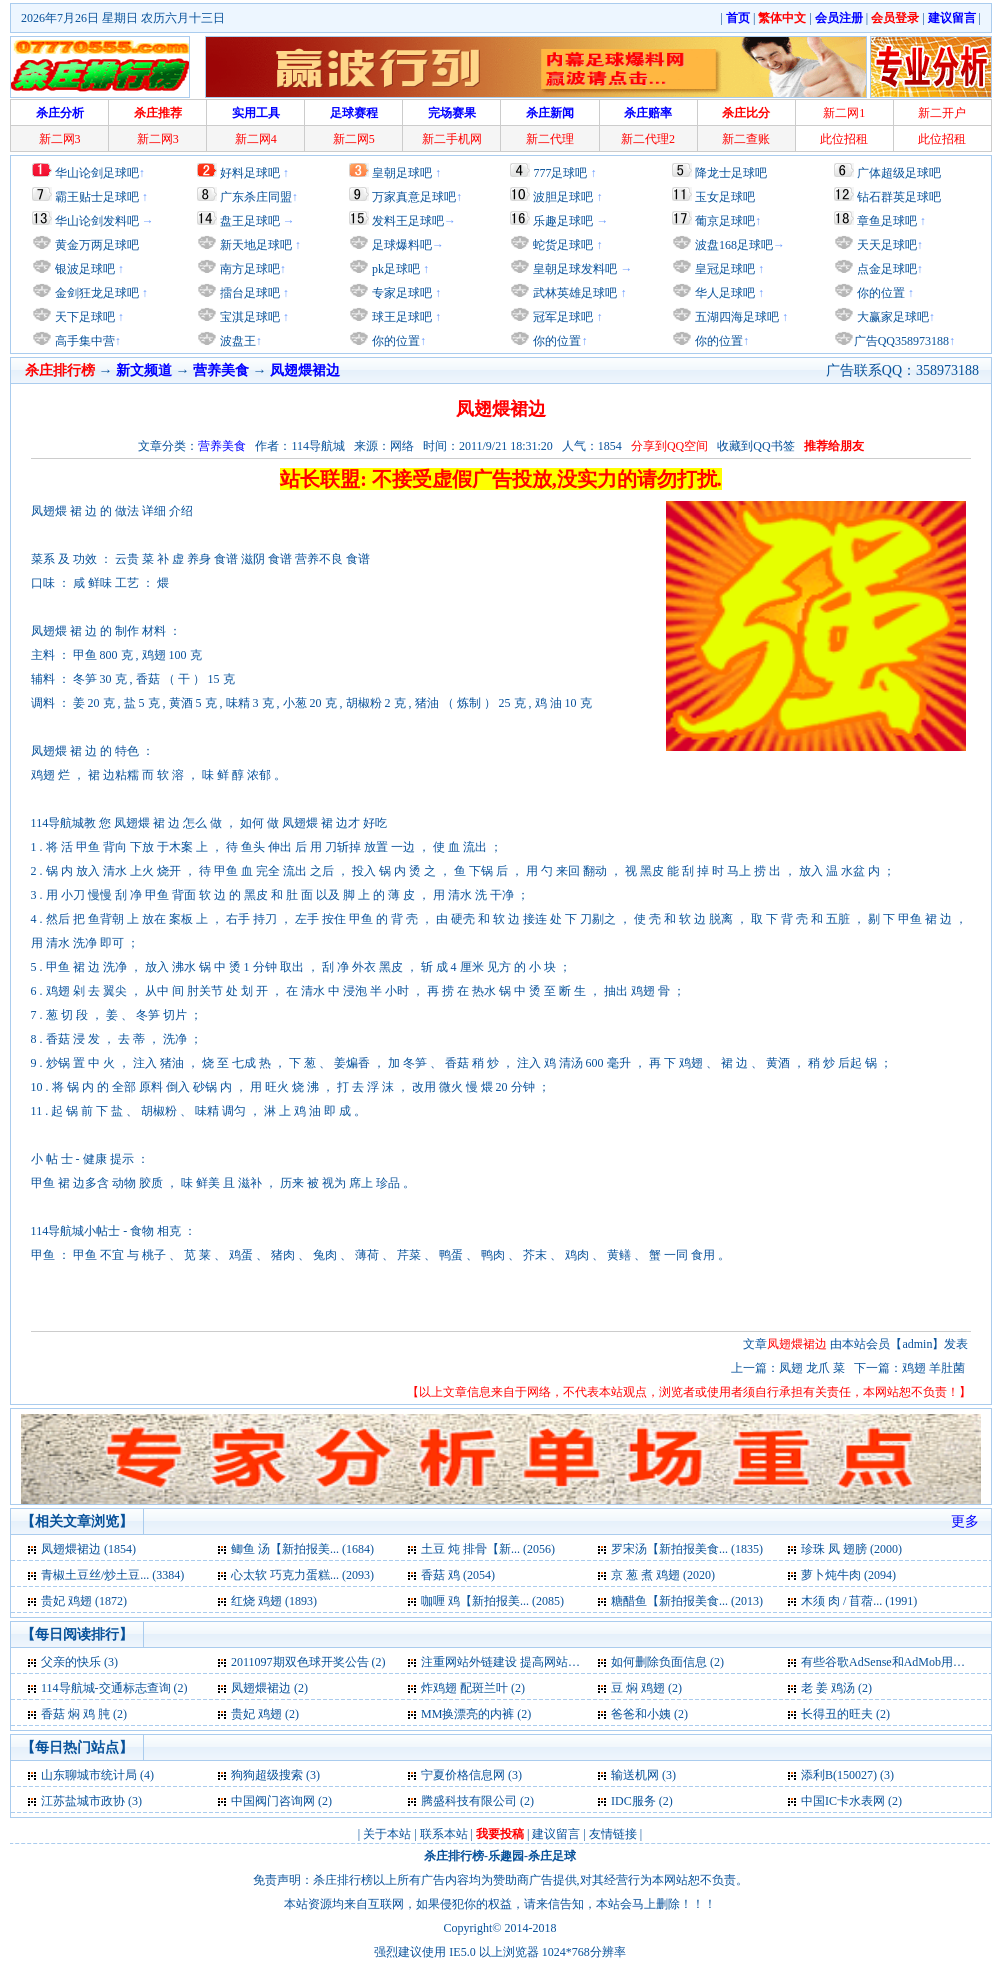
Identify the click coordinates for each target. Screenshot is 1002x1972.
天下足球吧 (83, 317)
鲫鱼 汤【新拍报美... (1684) (302, 1549)
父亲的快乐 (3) (79, 1662)
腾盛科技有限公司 (469, 1801)
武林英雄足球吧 (573, 293)
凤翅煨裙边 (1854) (88, 1549)
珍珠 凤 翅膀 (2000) (851, 1549)
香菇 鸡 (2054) (458, 1575)
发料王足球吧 (408, 221)
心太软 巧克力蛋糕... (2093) (302, 1575)
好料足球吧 (250, 173)
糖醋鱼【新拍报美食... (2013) (687, 1601)
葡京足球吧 (725, 221)
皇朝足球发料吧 (573, 269)
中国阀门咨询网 (273, 1801)
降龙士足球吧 (731, 173)
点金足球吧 (885, 269)
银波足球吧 (85, 269)
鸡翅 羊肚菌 (935, 1368)
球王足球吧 (400, 317)
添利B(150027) (839, 1775)
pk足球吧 (394, 269)
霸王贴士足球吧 (97, 197)
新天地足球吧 (254, 245)
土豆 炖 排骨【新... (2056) (488, 1549)
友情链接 (613, 1834)
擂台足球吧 (248, 293)
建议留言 (556, 1834)
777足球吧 (560, 173)
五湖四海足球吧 (735, 317)
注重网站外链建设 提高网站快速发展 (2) (527, 1662)
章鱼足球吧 (887, 221)
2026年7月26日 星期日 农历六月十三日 (123, 18)
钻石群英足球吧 (899, 197)
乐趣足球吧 (563, 221)
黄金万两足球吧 (97, 245)
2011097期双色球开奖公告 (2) (308, 1662)
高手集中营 (83, 341)
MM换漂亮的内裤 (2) (476, 1714)
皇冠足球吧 (723, 269)
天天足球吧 (885, 245)
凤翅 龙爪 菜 (813, 1368)
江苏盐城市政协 (83, 1801)
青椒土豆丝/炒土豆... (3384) (112, 1575)
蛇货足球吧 (564, 245)
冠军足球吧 (561, 317)
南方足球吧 (248, 269)
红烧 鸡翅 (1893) (274, 1601)
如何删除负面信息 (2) (667, 1662)
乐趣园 (506, 1856)
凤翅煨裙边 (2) (269, 1688)
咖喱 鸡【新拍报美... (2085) (492, 1601)
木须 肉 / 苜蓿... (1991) (859, 1601)
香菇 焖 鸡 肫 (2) (84, 1714)
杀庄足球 (552, 1856)
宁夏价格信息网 (463, 1775)
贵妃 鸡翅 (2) (265, 1714)
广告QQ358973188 (901, 341)
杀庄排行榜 (454, 1856)
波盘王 (236, 341)
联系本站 (444, 1834)
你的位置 (394, 341)
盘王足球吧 (250, 221)
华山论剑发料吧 (97, 221)
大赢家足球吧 (891, 317)
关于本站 (387, 1834)
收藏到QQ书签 (755, 446)
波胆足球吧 (563, 197)
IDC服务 (633, 1801)
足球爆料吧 (402, 245)
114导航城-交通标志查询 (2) (114, 1688)
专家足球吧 (400, 293)
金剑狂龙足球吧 (95, 293)
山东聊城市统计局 (89, 1775)
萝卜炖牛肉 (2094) (848, 1575)
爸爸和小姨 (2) (649, 1714)
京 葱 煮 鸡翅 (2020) (663, 1575)
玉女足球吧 (725, 197)
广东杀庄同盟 (256, 197)
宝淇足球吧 (250, 317)
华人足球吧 (723, 293)
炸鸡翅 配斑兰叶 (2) (473, 1688)
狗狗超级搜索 (267, 1775)
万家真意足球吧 (414, 197)
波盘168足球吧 (734, 245)
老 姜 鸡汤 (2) (836, 1688)
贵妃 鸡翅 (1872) (84, 1601)
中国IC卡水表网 (843, 1801)
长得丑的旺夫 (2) (845, 1714)
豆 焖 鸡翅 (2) (646, 1688)
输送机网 (635, 1775)
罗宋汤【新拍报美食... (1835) (687, 1549)
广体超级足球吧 (899, 173)
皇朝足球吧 (402, 173)
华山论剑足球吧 (97, 173)
